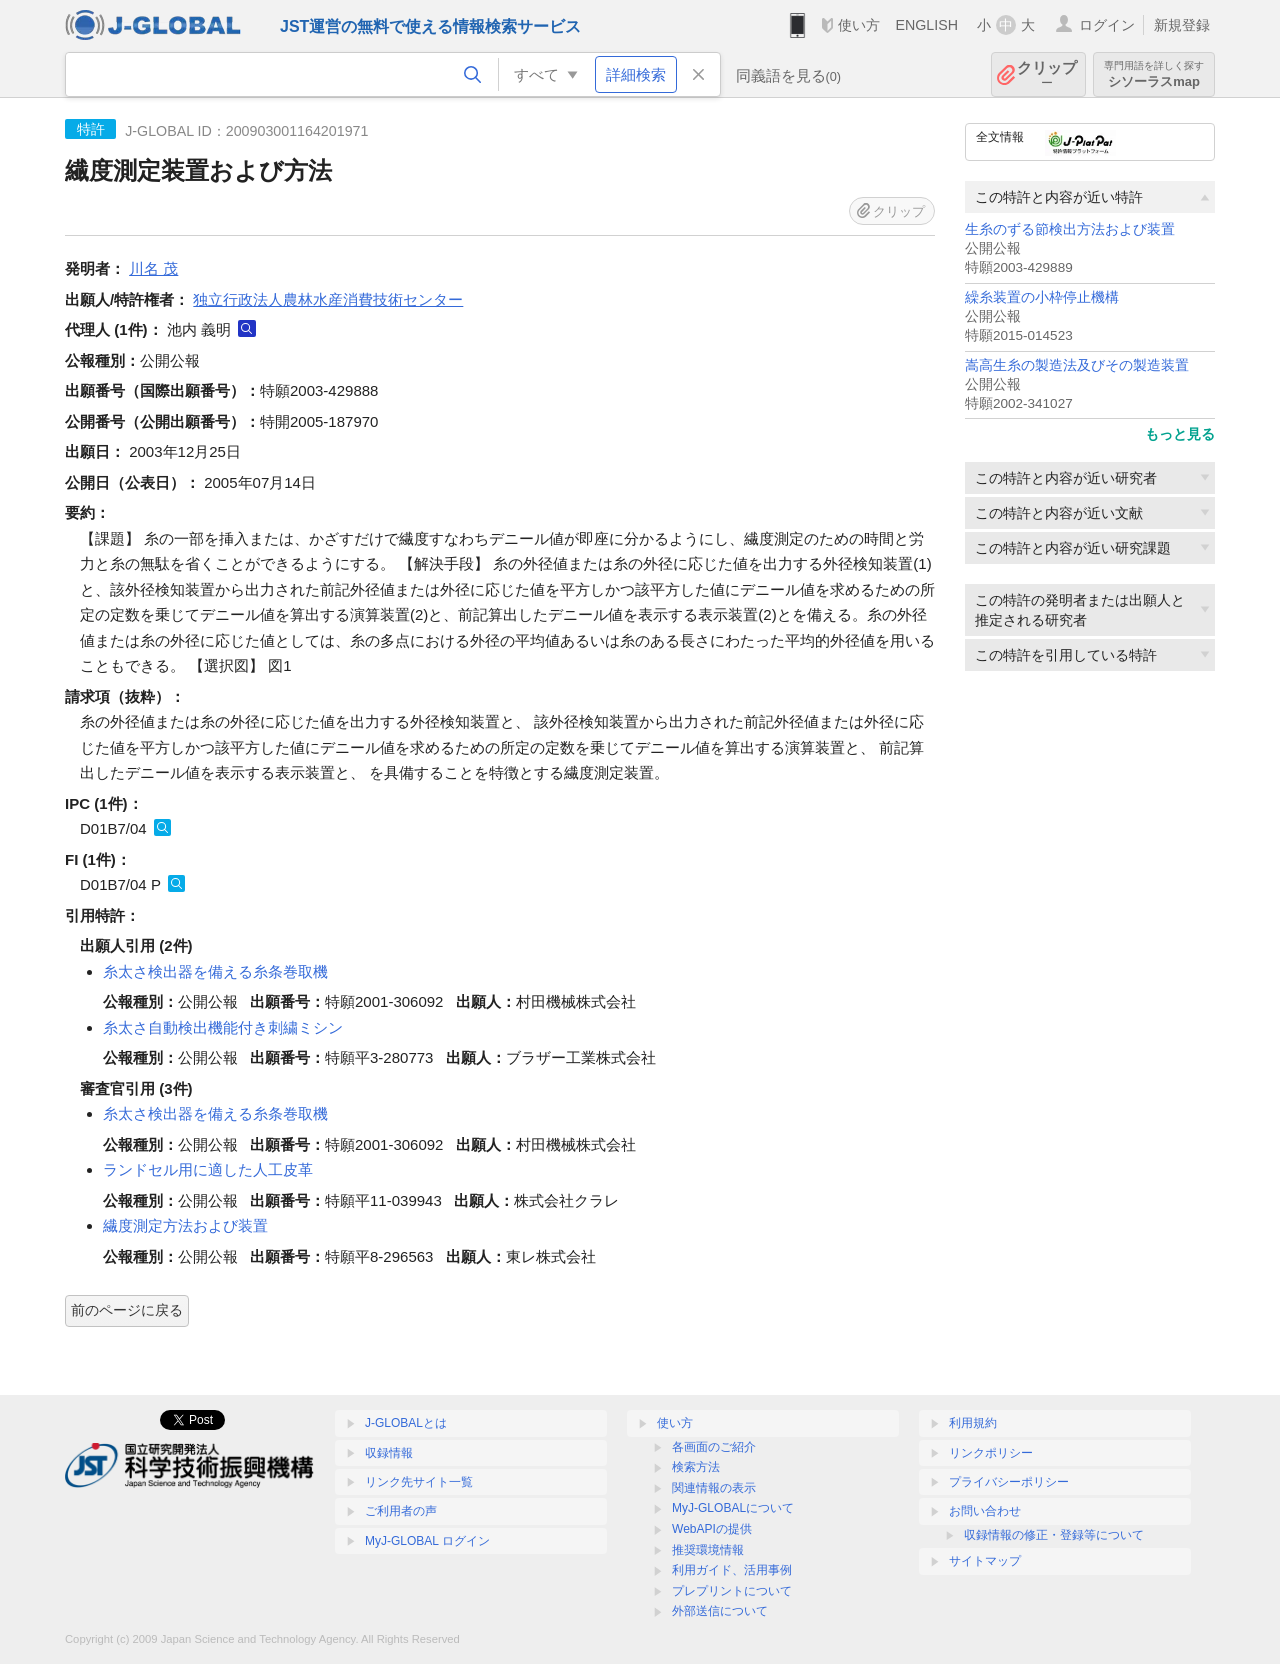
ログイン (1107, 25)
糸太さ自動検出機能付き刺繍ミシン (223, 1027)
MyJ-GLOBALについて (733, 1508)
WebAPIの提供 (712, 1529)
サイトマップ (985, 1561)
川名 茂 (153, 268)
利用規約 (973, 1423)
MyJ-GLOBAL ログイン (427, 1541)
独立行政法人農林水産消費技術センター (328, 299)
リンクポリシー (991, 1453)
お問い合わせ (985, 1511)
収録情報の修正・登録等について (1054, 1535)
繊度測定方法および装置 (185, 1225)
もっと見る (1180, 434)
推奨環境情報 (708, 1550)
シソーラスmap (1154, 74)
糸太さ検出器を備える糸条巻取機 (215, 971)
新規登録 (1182, 25)
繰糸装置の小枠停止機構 (1042, 297)
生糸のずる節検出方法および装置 (1070, 229)
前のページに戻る (127, 1310)
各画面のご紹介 (714, 1447)
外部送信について (720, 1611)
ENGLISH (926, 25)
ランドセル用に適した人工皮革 (208, 1169)
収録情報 (389, 1453)
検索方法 (696, 1467)
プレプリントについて (732, 1591)
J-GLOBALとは (406, 1423)
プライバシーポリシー (1009, 1482)
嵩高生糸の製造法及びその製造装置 (1077, 365)
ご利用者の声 (401, 1511)
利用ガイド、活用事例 (732, 1570)
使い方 (859, 25)
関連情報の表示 (714, 1488)
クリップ (1047, 74)
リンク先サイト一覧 (419, 1482)
